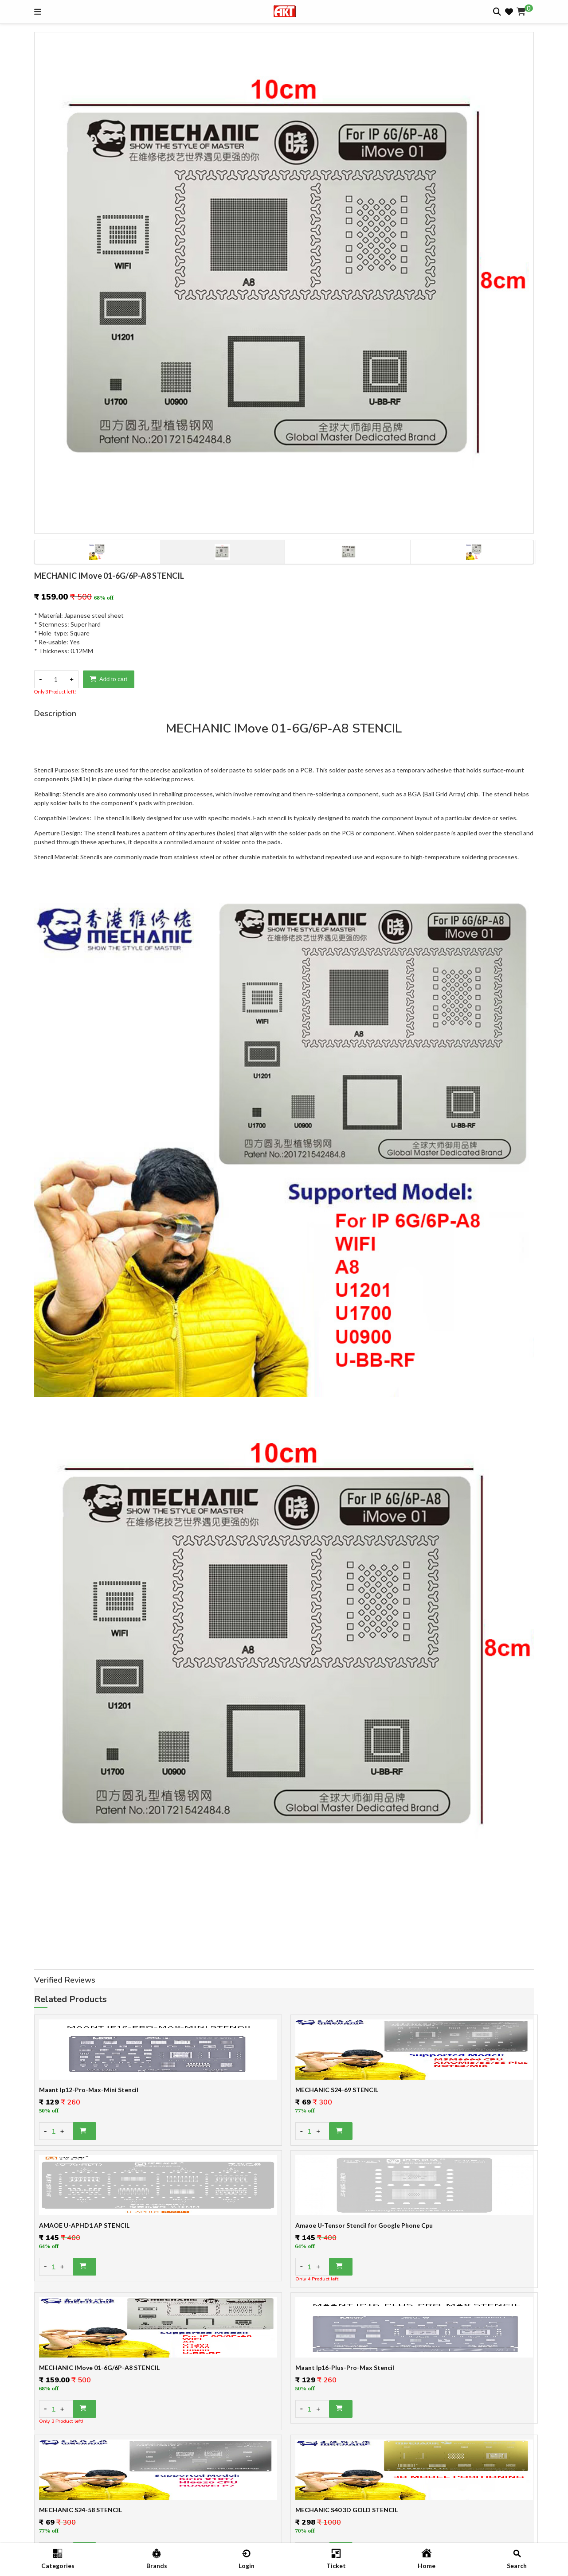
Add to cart (108, 679)
